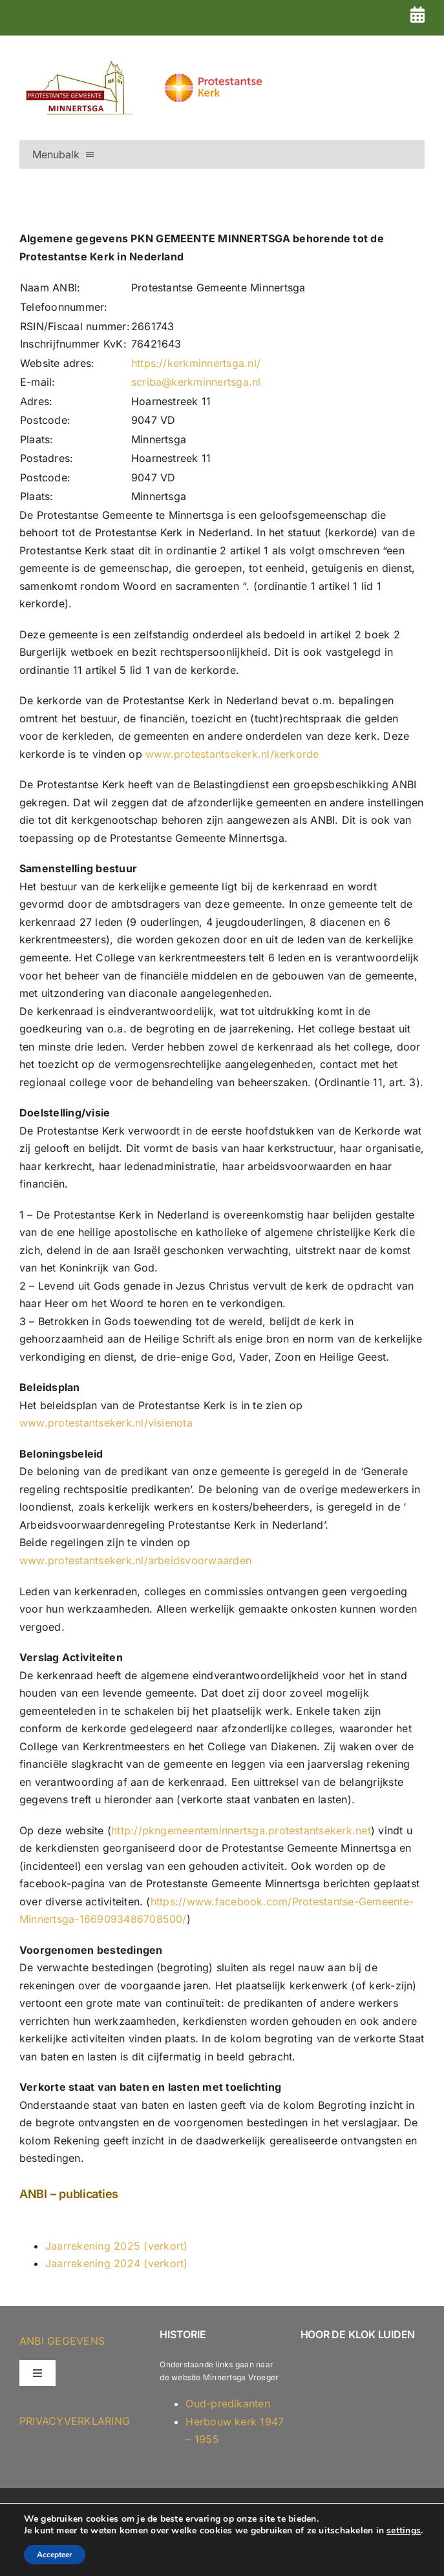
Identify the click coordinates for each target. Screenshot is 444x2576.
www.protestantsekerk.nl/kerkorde (232, 754)
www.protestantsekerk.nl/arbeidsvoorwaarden (135, 1560)
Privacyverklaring (74, 2420)
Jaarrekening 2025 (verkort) (116, 2245)
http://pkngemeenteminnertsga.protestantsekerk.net (241, 1830)
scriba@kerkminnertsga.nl (196, 381)
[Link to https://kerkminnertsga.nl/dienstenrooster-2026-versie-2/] (417, 14)
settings (403, 2531)
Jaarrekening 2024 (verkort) (116, 2263)
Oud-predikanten (227, 2403)
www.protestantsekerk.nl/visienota (106, 1422)
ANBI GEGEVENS (62, 2340)
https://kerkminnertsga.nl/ (195, 363)
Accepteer (54, 2555)
